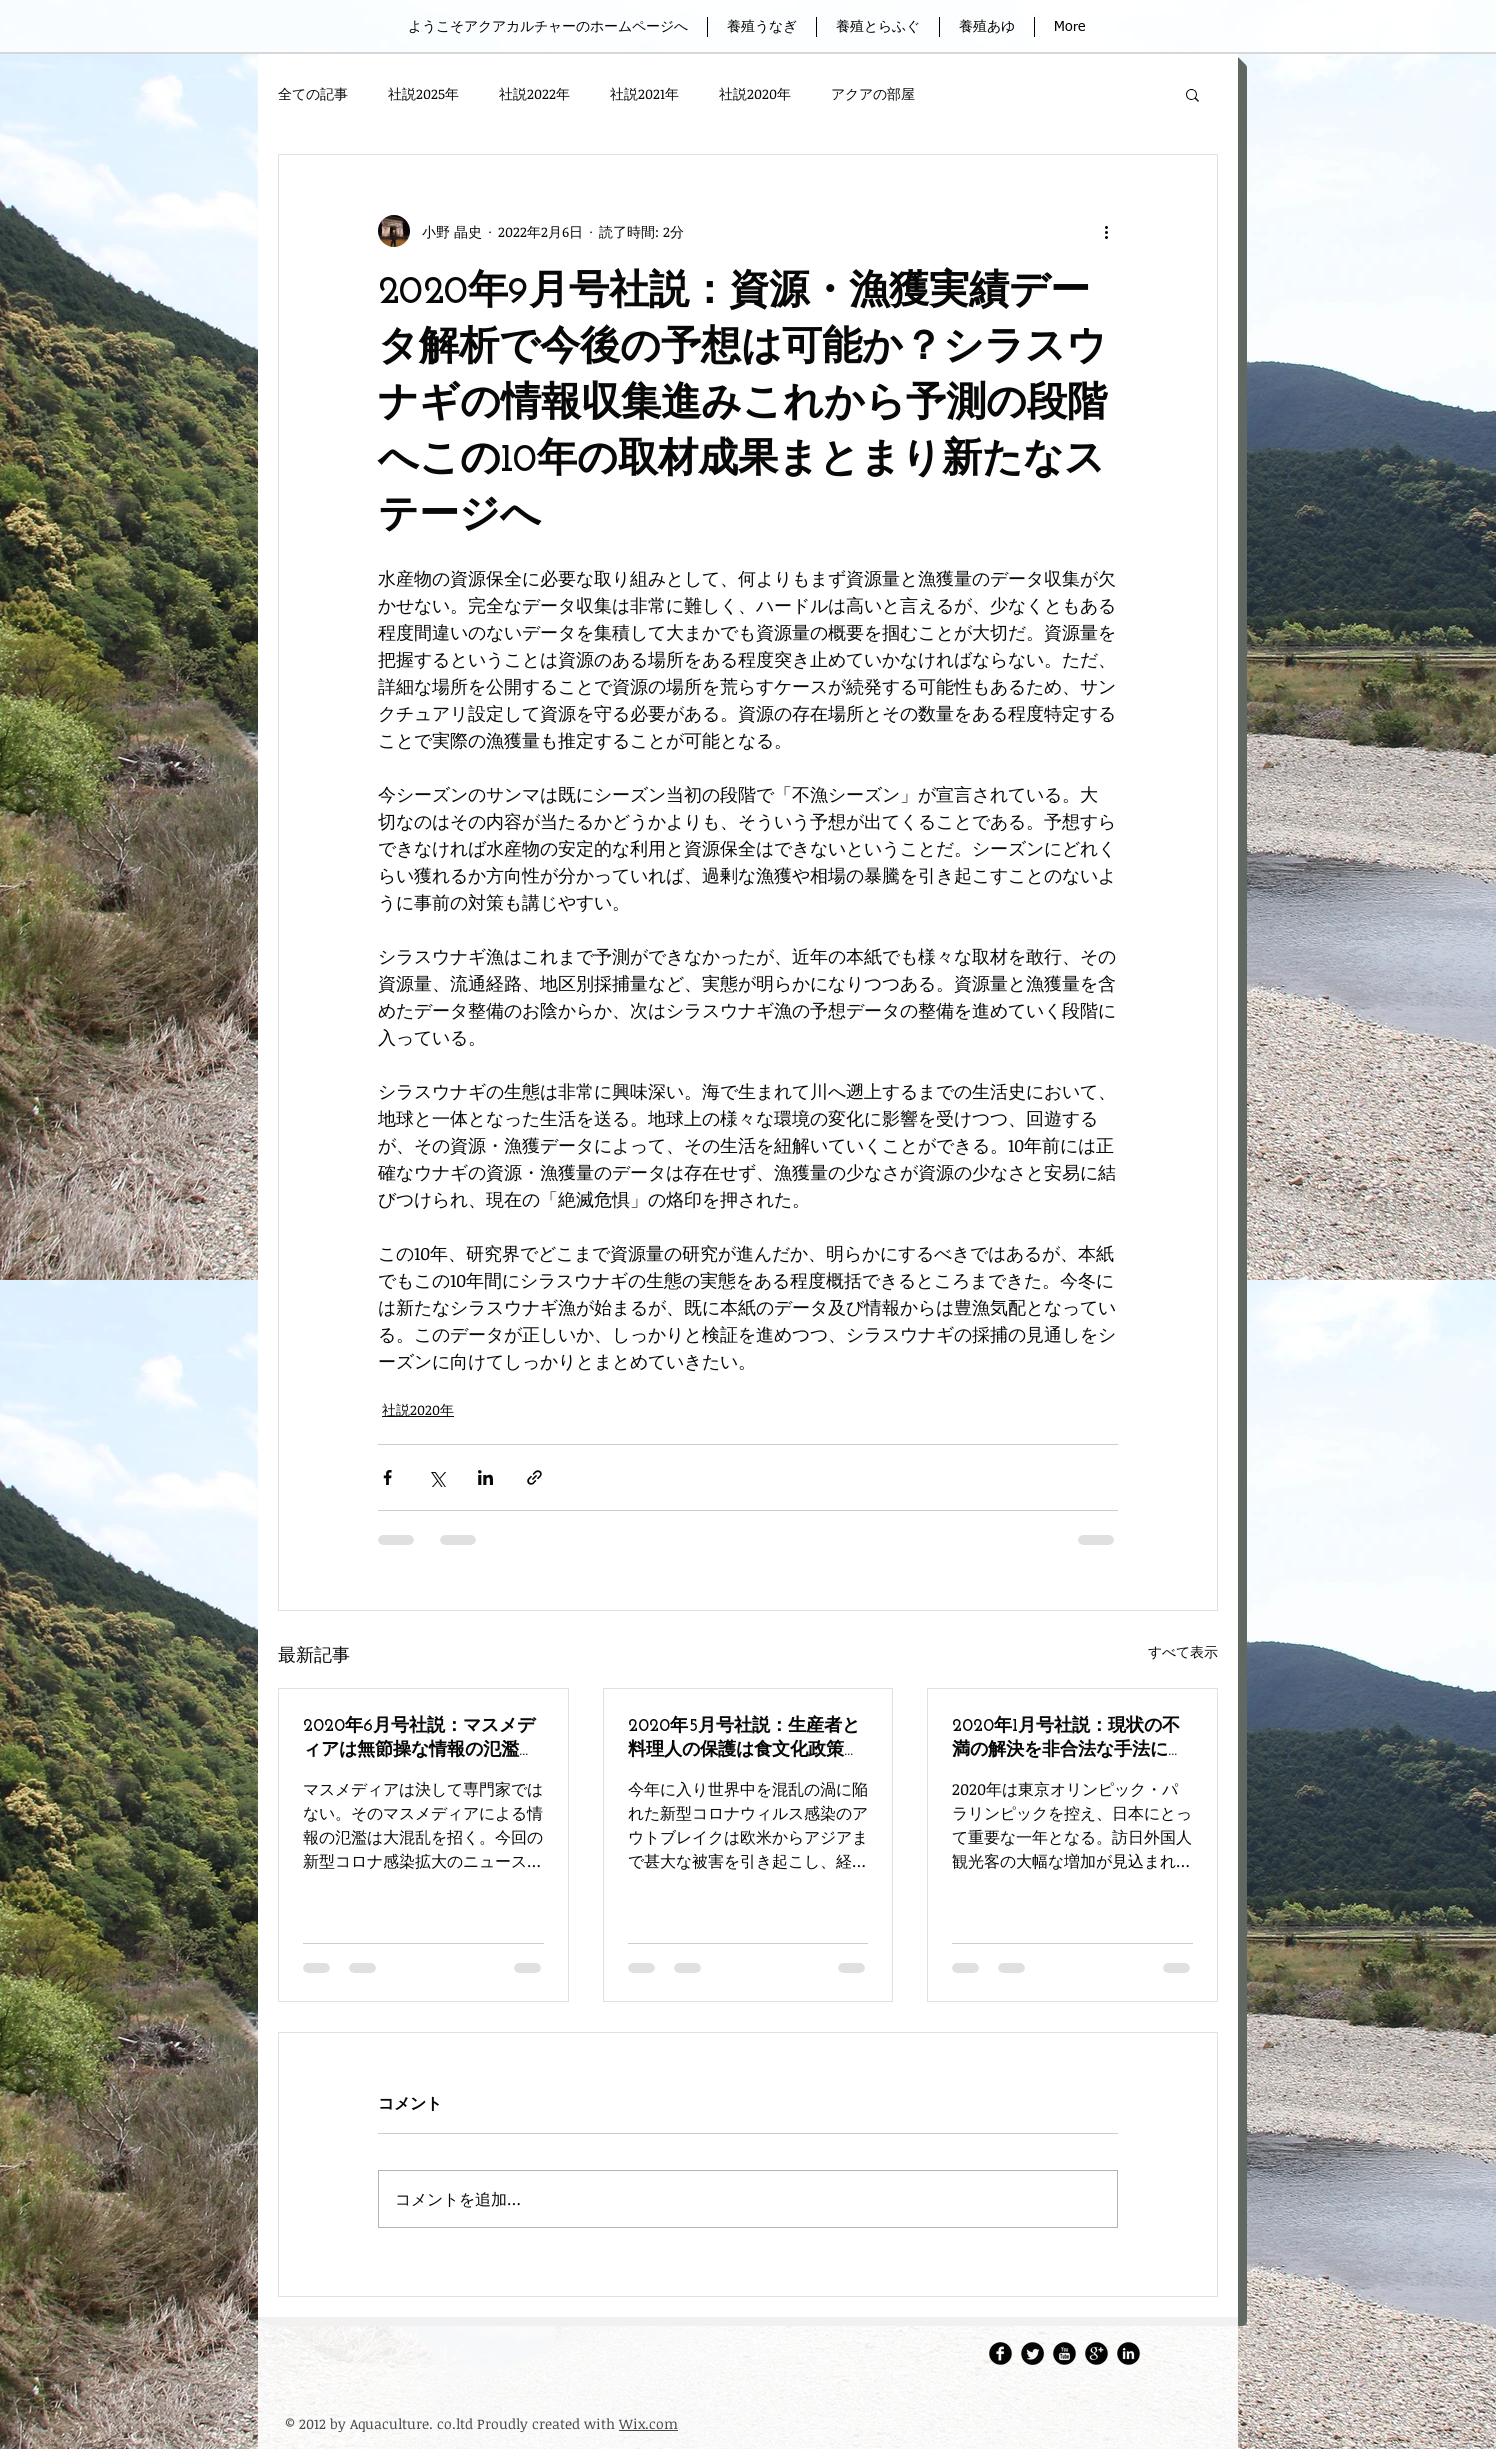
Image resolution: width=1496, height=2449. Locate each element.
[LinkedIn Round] (1128, 2353)
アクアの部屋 (873, 93)
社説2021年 (644, 93)
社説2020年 (755, 93)
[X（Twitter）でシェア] (436, 1477)
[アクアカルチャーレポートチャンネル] (1064, 2353)
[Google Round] (1096, 2353)
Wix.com (648, 2423)
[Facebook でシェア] (387, 1477)
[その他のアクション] (1106, 231)
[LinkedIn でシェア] (485, 1477)
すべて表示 (1183, 1651)
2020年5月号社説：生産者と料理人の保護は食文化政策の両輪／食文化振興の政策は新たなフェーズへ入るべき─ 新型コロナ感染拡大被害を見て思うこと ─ (745, 1739)
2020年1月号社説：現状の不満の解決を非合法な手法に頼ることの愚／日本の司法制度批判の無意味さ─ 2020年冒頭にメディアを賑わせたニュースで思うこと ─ (1072, 1739)
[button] (1192, 94)
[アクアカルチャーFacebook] (1000, 2353)
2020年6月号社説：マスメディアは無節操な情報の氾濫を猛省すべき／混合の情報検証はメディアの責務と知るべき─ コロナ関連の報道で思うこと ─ (420, 1739)
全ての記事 (313, 93)
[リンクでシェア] (534, 1477)
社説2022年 (534, 93)
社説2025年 (423, 93)
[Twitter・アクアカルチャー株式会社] (1032, 2353)
